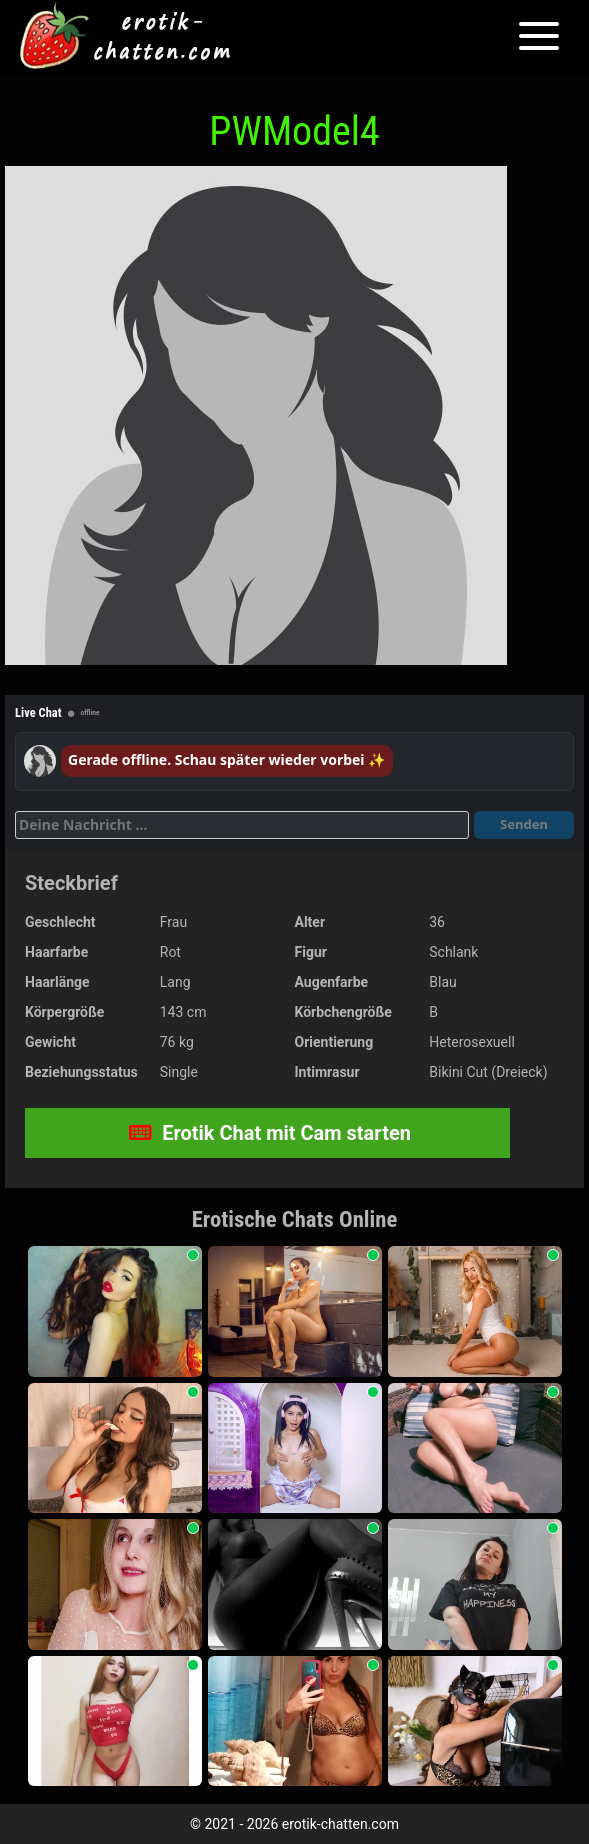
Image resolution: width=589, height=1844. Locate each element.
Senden (524, 824)
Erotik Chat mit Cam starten (270, 1133)
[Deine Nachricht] (242, 825)
